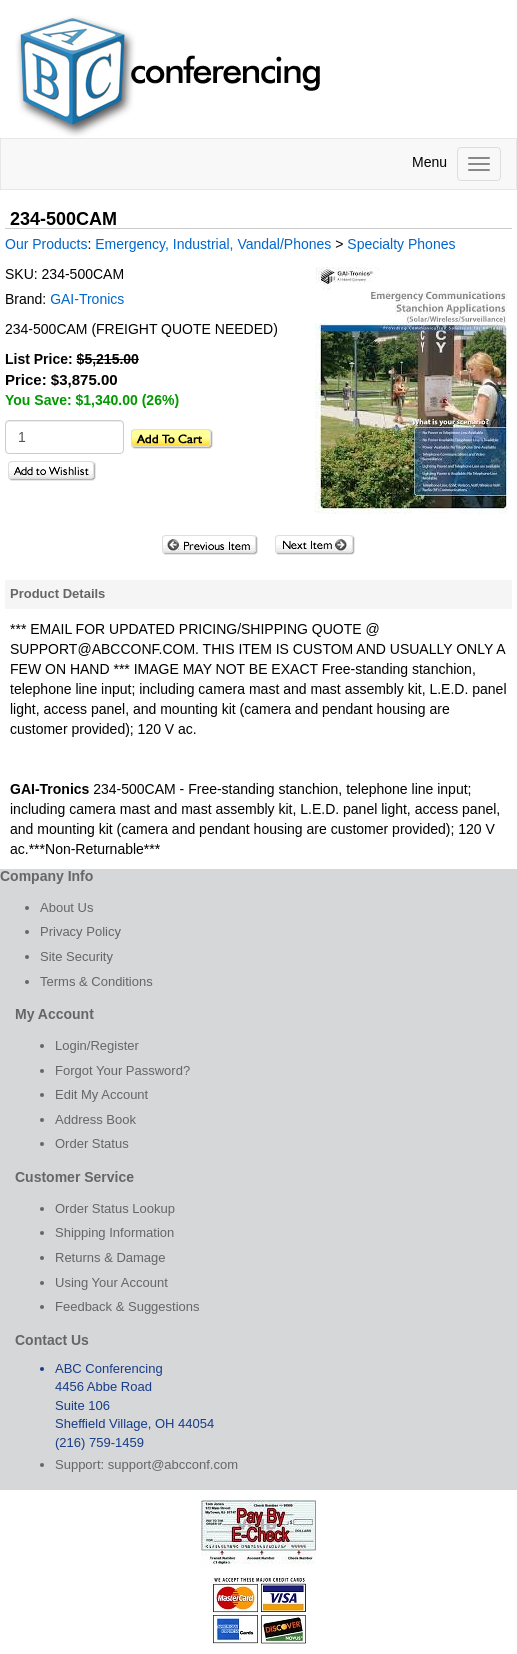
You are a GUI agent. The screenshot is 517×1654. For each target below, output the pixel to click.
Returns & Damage (110, 1257)
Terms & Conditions (96, 981)
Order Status (92, 1143)
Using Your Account (111, 1282)
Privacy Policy (80, 931)
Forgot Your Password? (122, 1070)
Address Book (95, 1119)
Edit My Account (101, 1094)
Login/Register (97, 1045)
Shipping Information (114, 1232)
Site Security (76, 956)
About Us (66, 907)
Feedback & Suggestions (127, 1306)
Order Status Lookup (115, 1208)
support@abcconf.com (173, 1464)
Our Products (46, 244)
